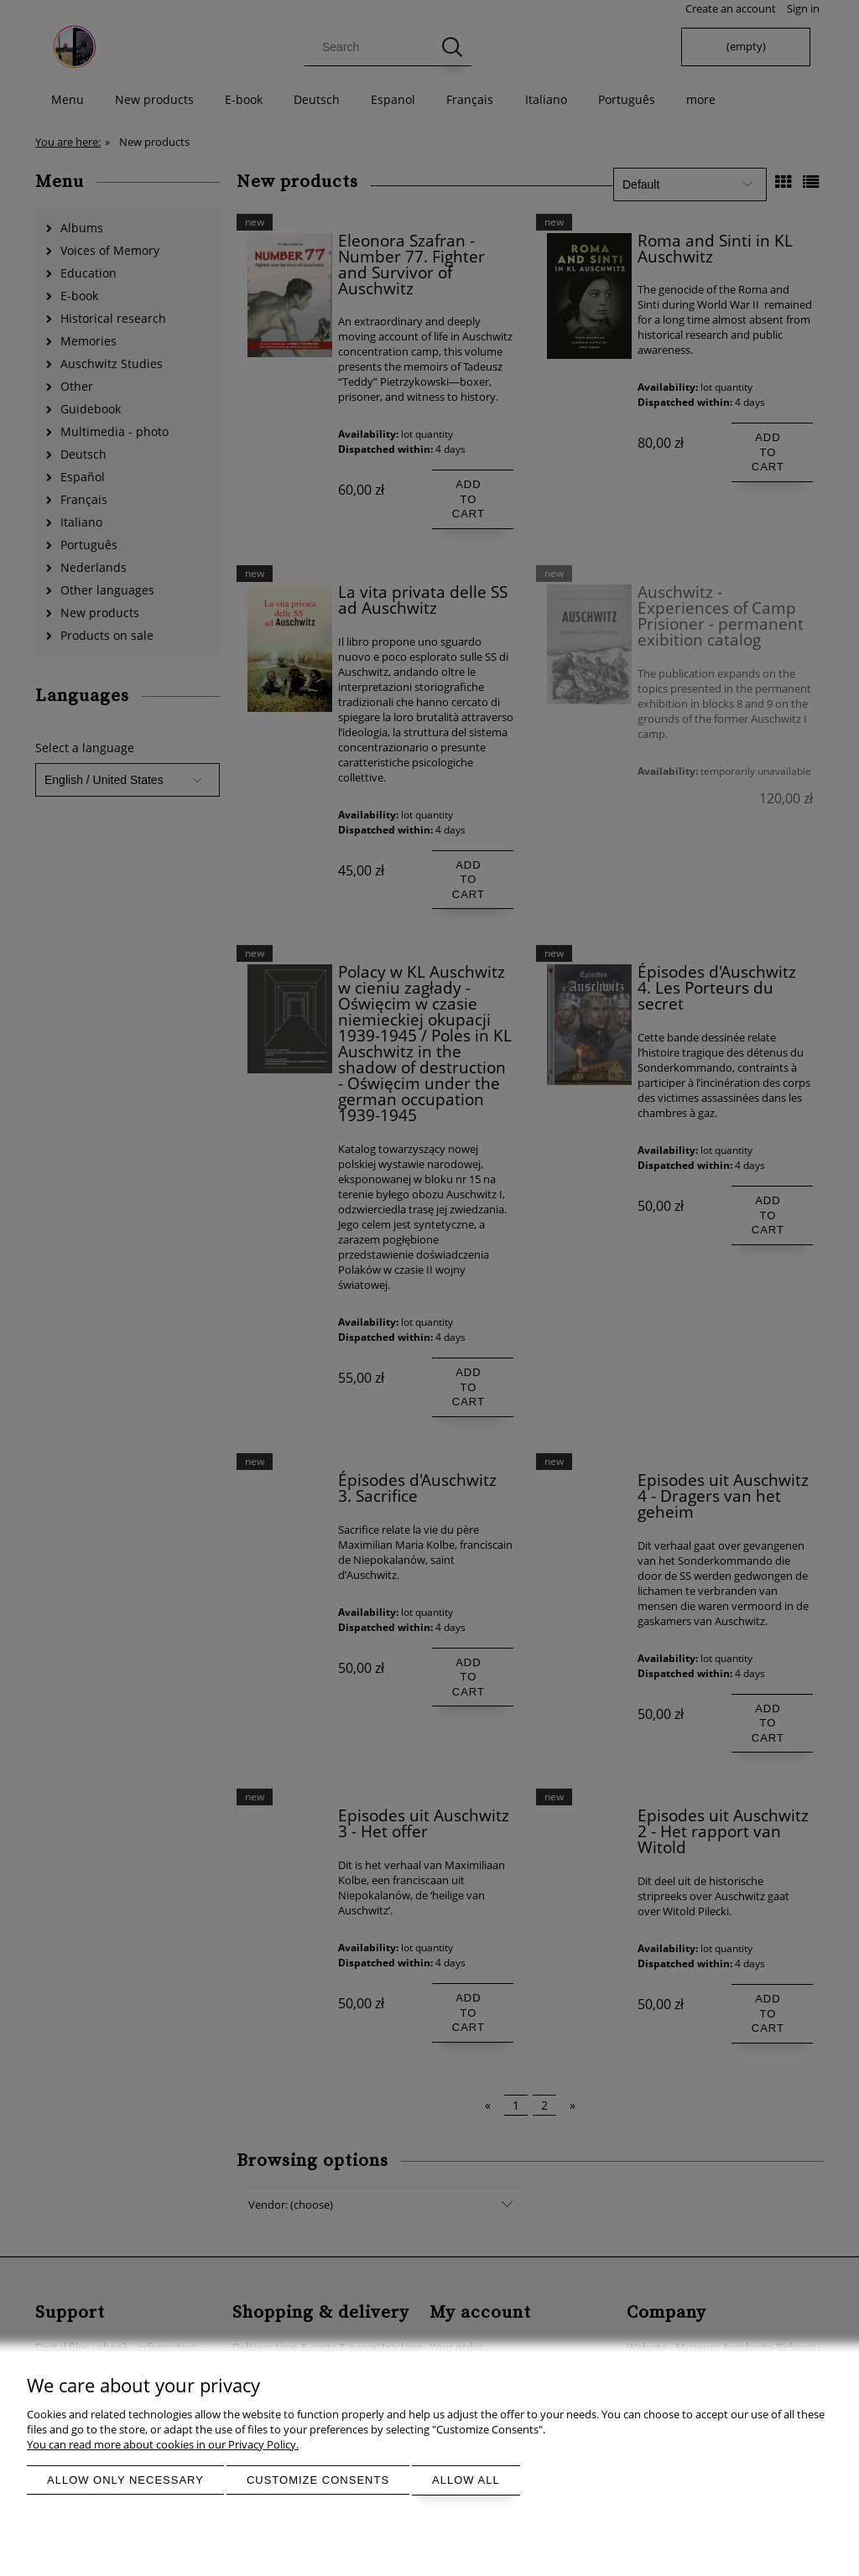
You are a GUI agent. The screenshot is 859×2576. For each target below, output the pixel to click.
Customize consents (318, 2480)
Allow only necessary (125, 2480)
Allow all (466, 2480)
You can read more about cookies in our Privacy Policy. (163, 2444)
